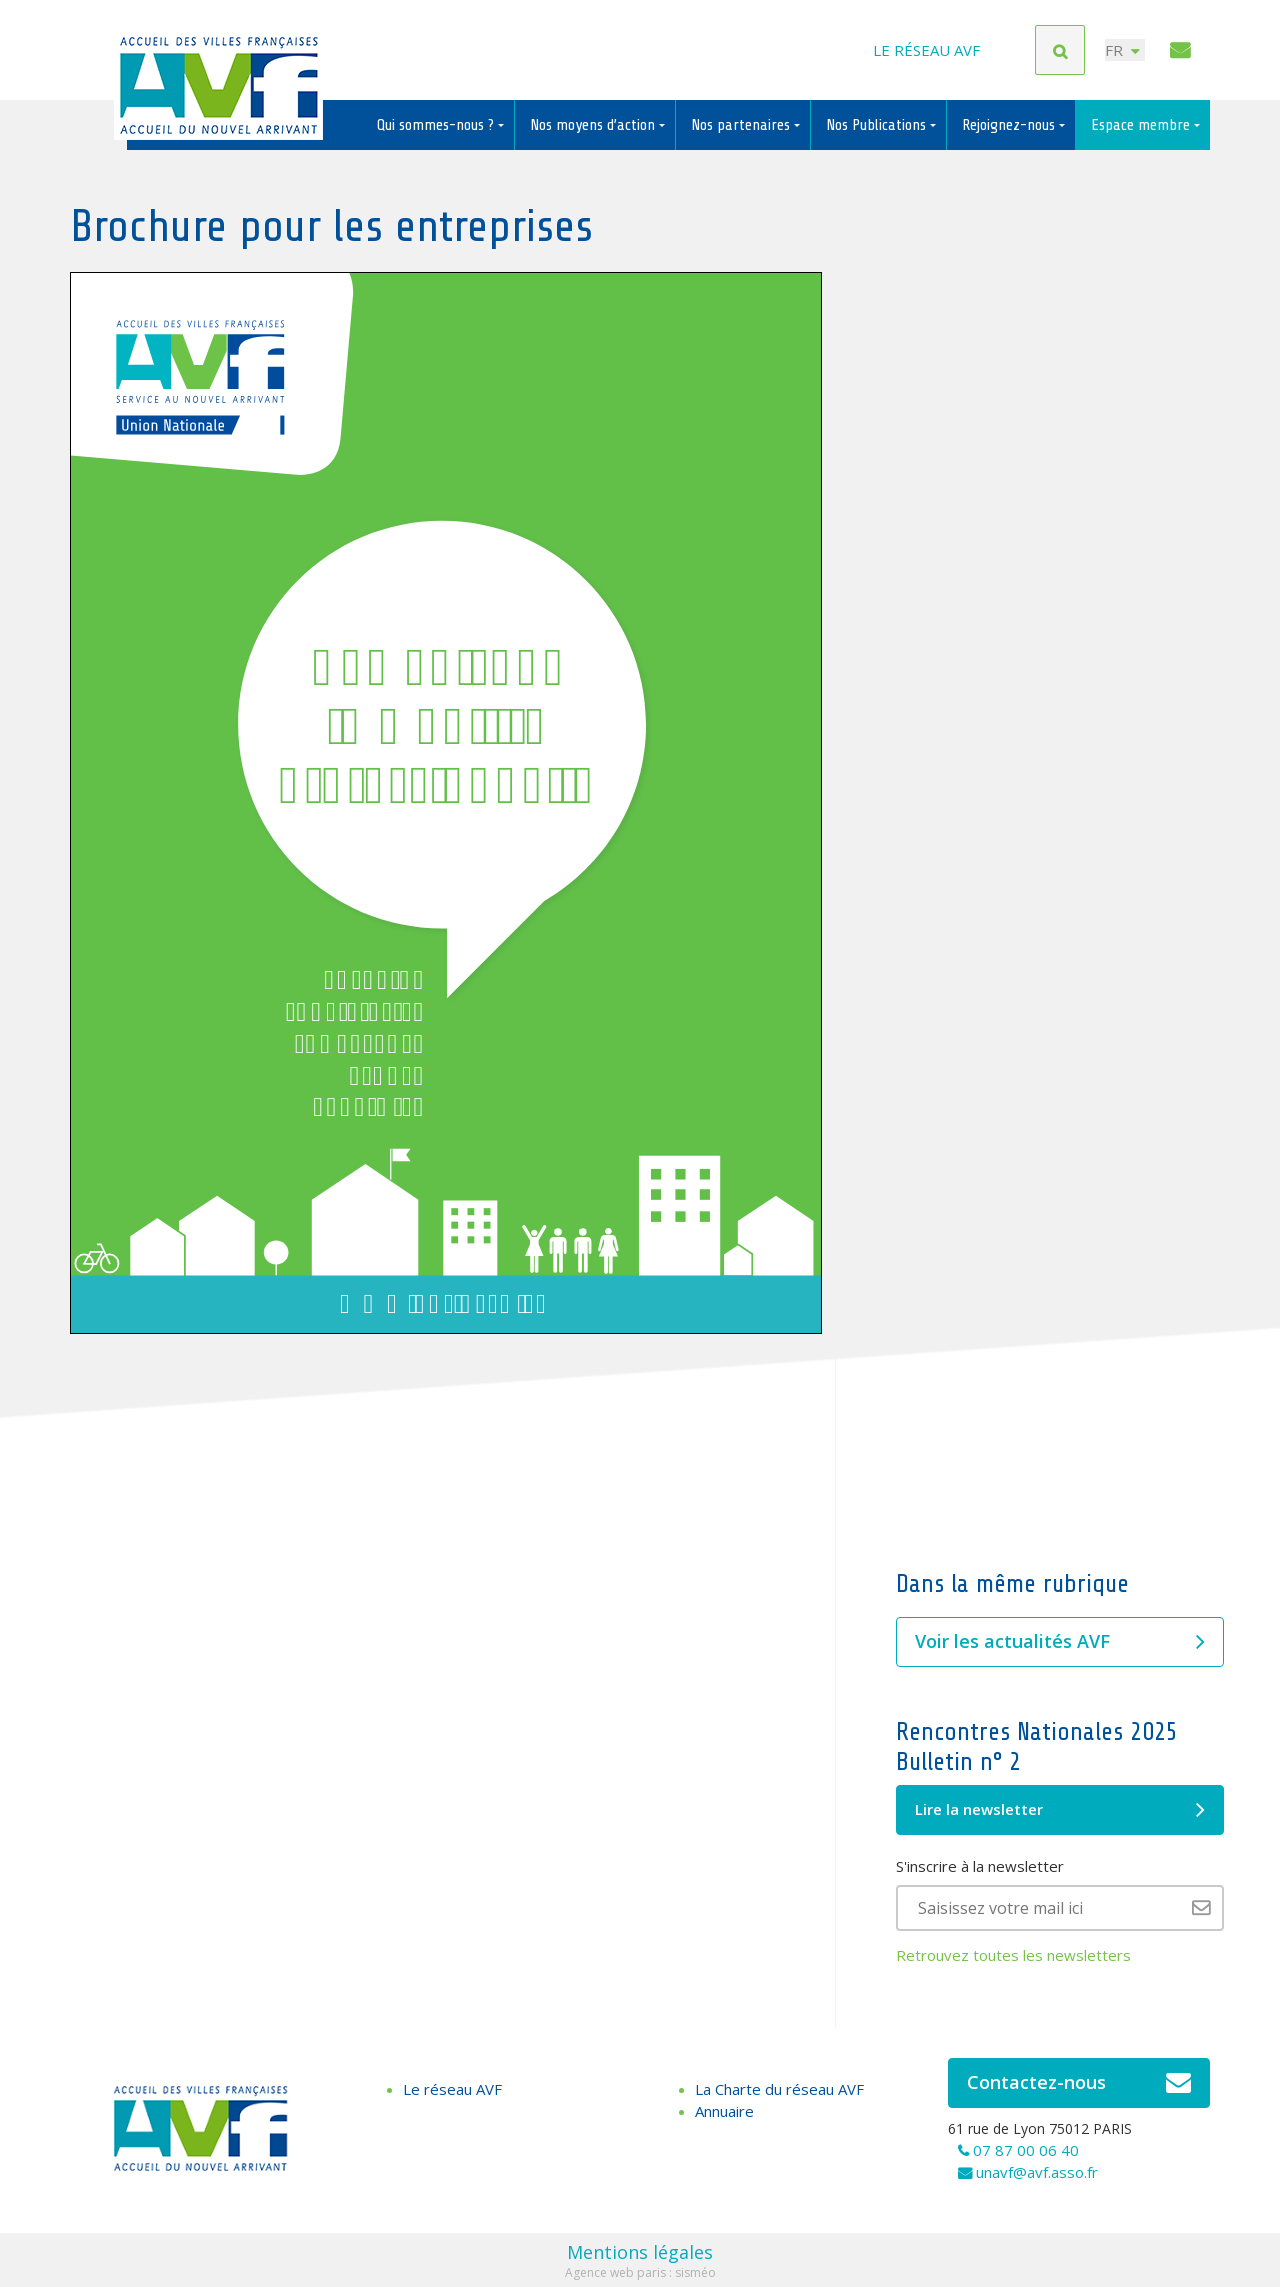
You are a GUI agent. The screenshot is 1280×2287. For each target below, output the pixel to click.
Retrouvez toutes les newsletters (1013, 1955)
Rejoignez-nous (1010, 125)
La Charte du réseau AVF (779, 2089)
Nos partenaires (742, 125)
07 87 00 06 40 (1026, 2150)
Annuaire (724, 2111)
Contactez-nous (1079, 2083)
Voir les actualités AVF (1060, 1642)
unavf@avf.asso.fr (1037, 2172)
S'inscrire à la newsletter (980, 1866)
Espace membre (1142, 125)
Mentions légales (640, 2252)
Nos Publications (878, 125)
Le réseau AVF (926, 50)
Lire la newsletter (1060, 1810)
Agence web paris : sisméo (640, 2272)
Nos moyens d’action (594, 125)
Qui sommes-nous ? (437, 125)
